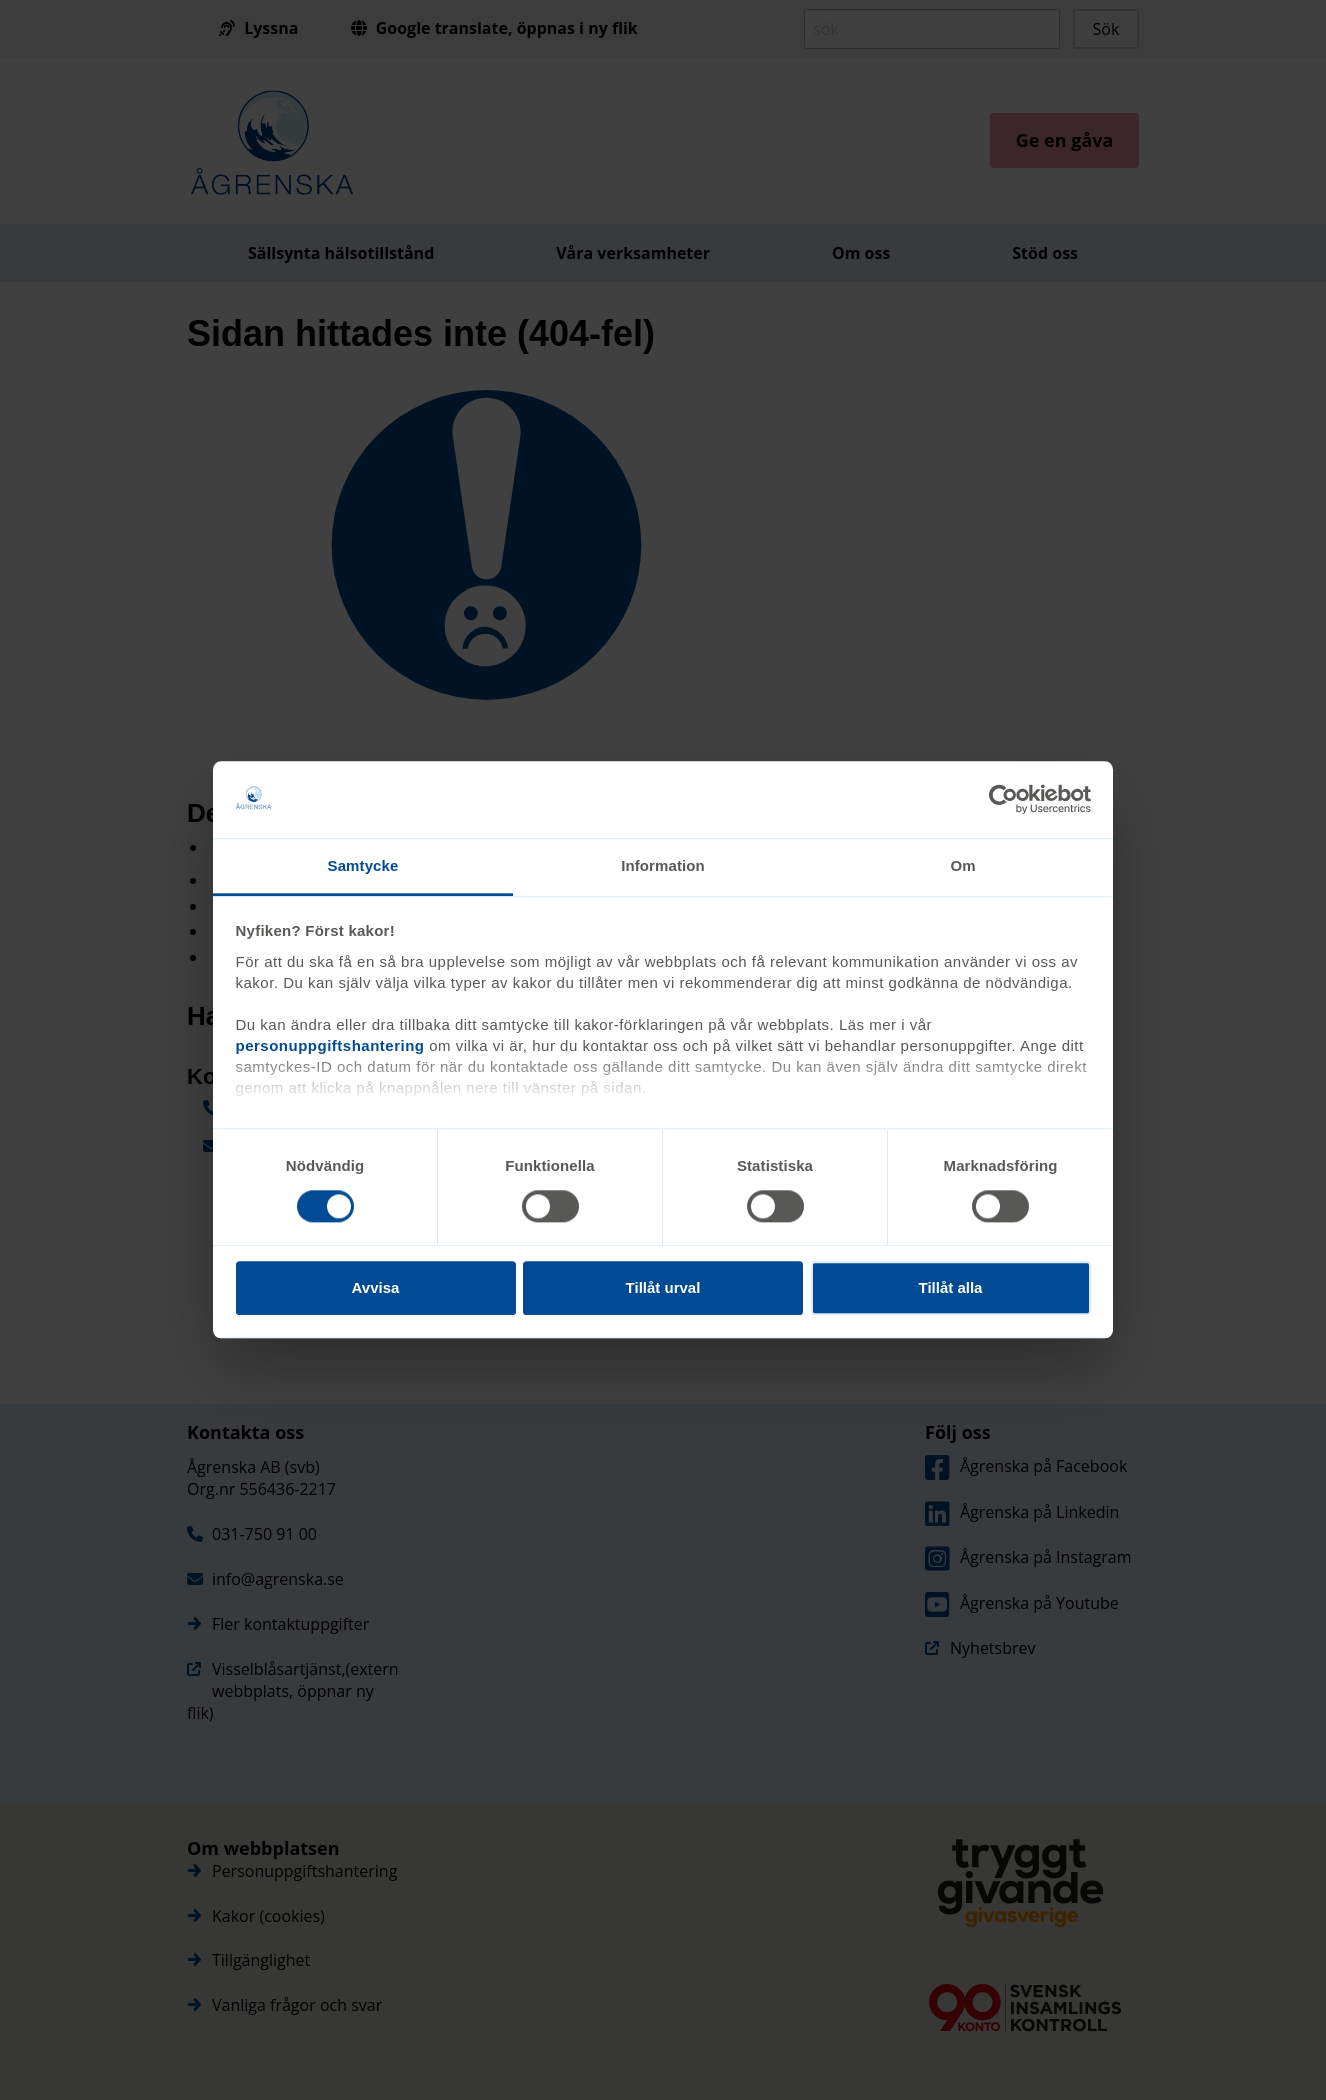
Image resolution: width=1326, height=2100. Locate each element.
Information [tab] (663, 865)
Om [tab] (962, 865)
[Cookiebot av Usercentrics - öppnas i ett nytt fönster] (1003, 800)
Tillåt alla (951, 1287)
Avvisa (376, 1287)
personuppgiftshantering (330, 1045)
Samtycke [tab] (363, 865)
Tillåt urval (663, 1287)
